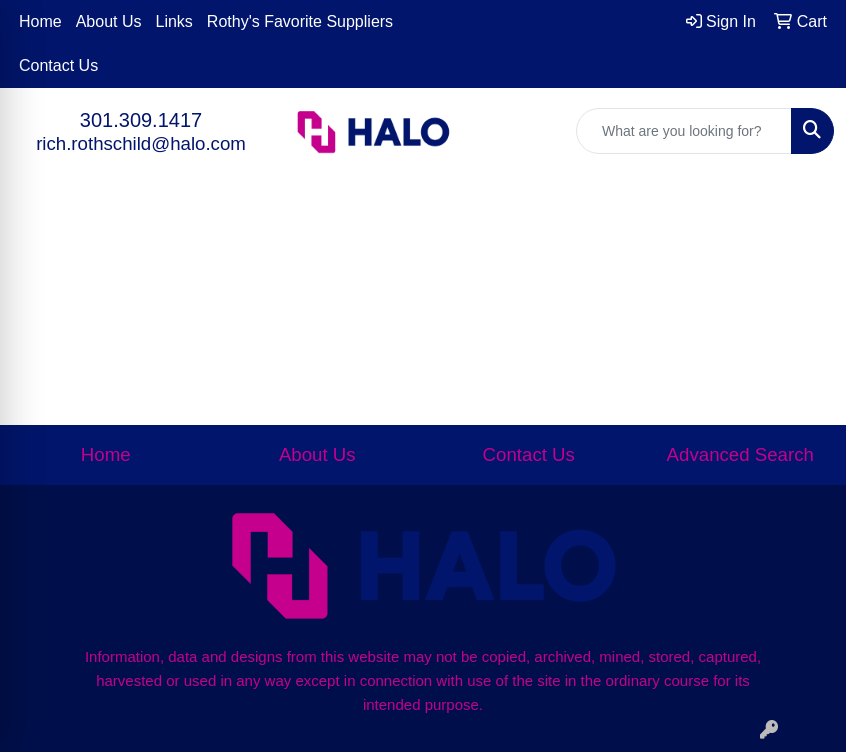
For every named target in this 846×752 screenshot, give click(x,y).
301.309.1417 (141, 120)
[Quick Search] (684, 131)
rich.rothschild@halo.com (141, 143)
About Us (109, 21)
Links (174, 21)
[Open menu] (806, 240)
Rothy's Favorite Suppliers (300, 21)
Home (40, 21)
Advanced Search (740, 454)
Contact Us (58, 65)
